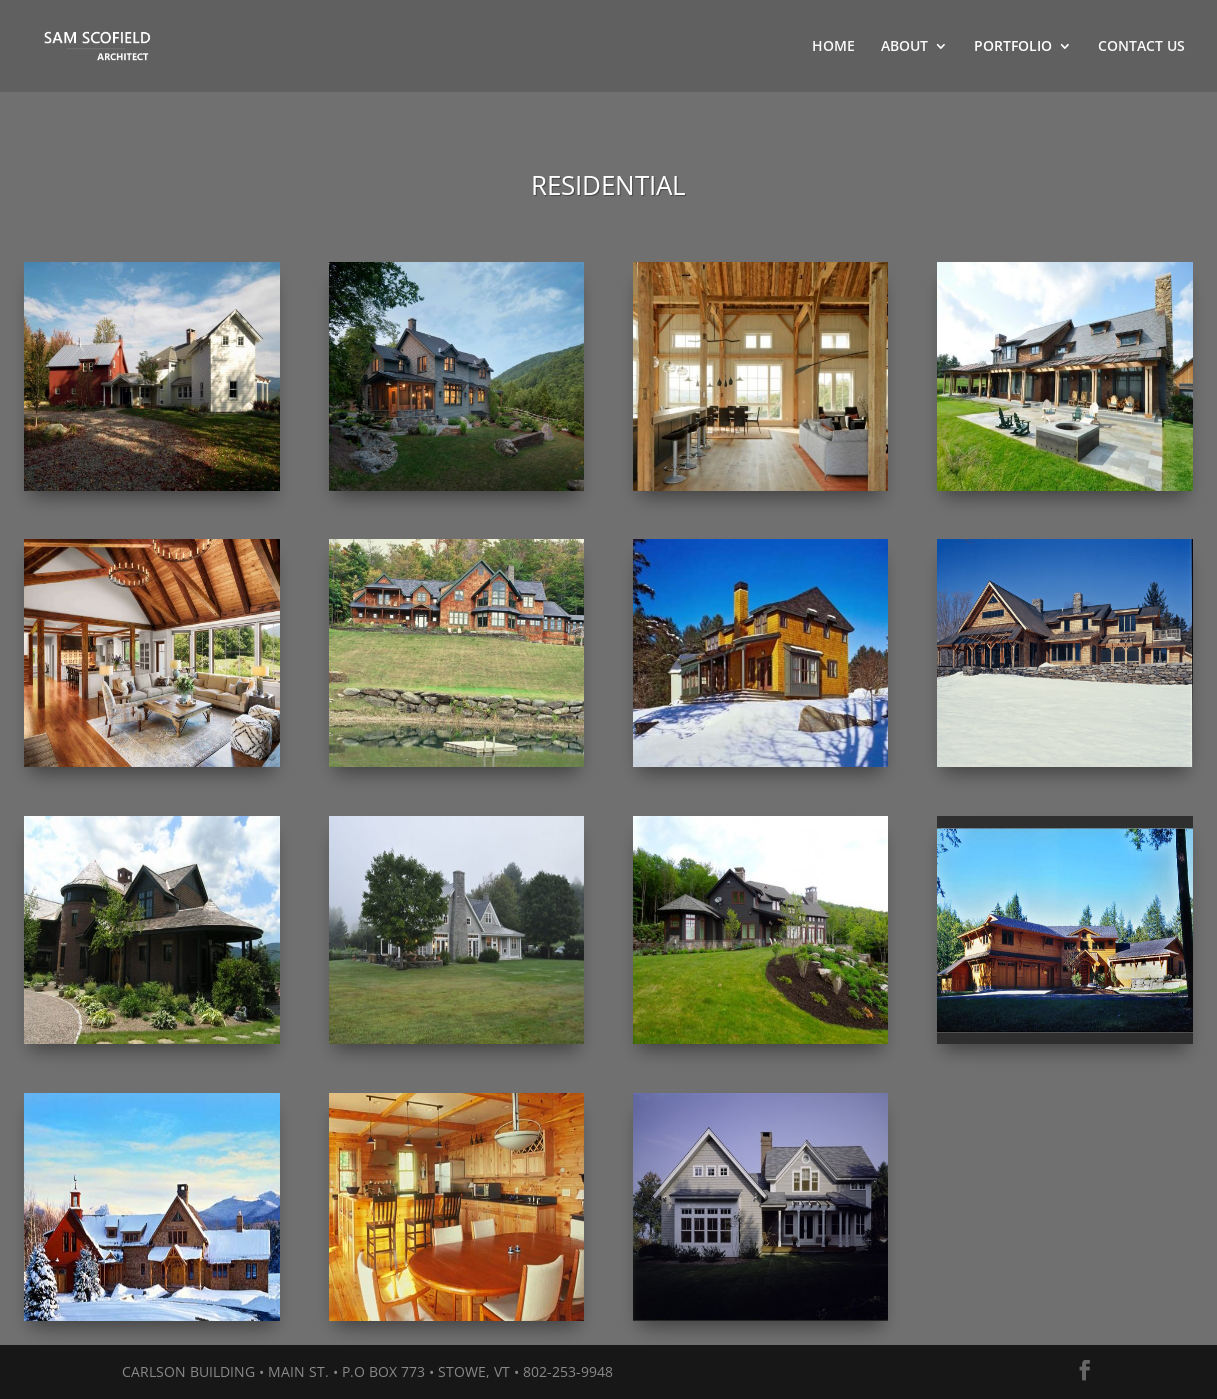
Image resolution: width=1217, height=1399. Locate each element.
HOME (833, 47)
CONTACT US (1141, 47)
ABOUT (904, 47)
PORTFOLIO (1013, 47)
